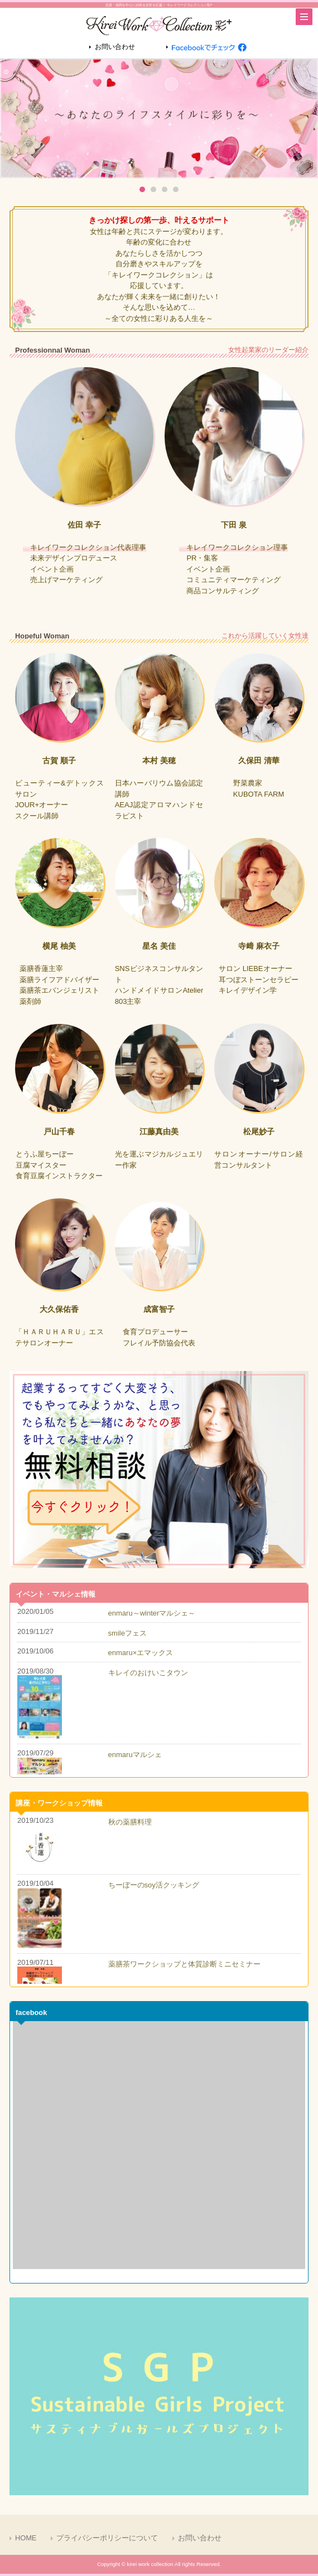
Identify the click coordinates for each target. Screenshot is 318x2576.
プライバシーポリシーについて (107, 2538)
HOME (25, 2538)
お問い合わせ (115, 46)
